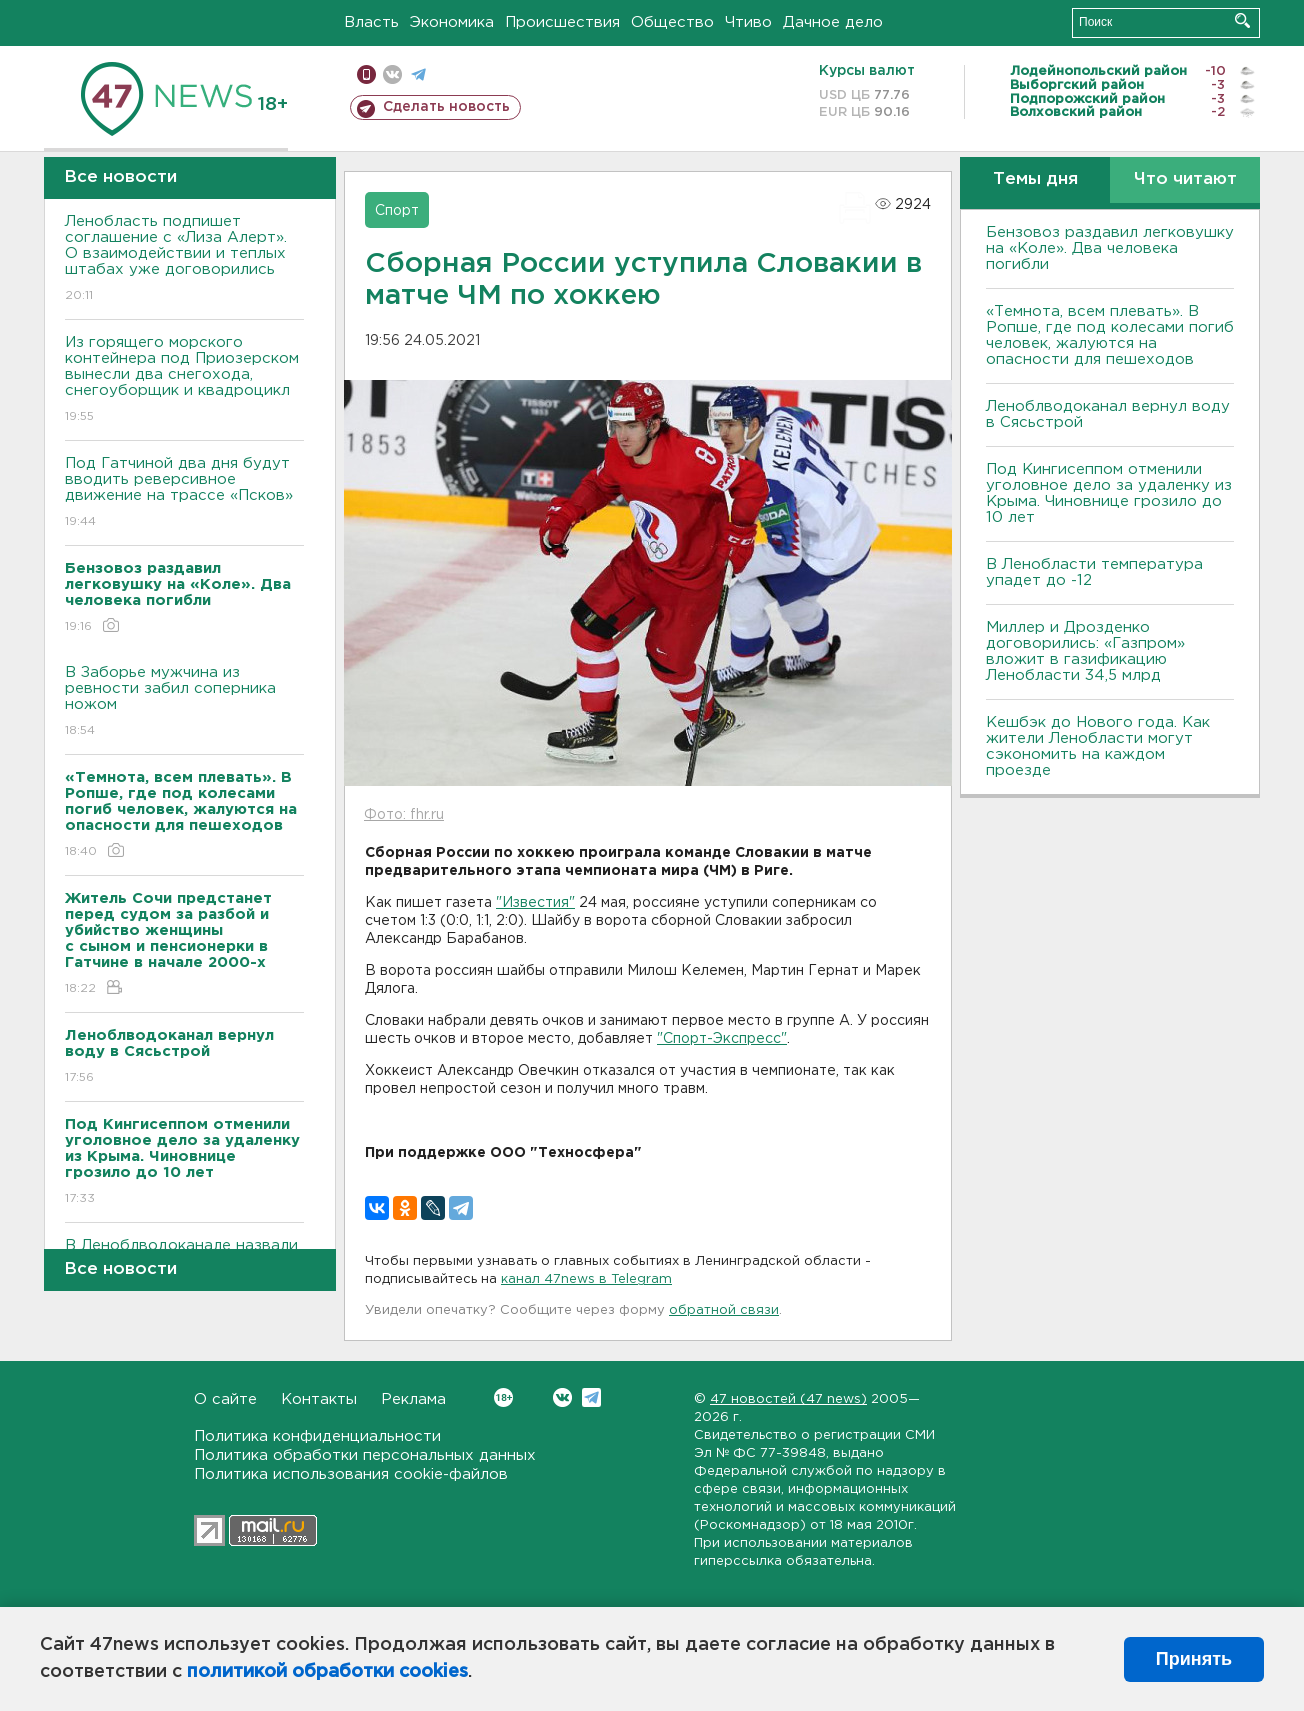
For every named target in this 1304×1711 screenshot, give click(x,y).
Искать (1242, 20)
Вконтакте (503, 1397)
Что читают (1185, 179)
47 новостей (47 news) (788, 1399)
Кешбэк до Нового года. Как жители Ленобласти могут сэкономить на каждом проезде (1098, 746)
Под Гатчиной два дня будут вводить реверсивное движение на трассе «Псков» (184, 493)
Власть (371, 22)
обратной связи (724, 1310)
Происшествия (562, 22)
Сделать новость (446, 107)
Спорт (397, 211)
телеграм (418, 74)
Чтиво (748, 22)
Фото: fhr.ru (404, 815)
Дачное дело (833, 22)
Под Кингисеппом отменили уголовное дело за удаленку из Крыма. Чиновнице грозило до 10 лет (1109, 493)
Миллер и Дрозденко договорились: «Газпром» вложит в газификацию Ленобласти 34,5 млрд (1085, 651)
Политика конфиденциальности (317, 1436)
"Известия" (535, 903)
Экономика (452, 22)
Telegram (591, 1397)
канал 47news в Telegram (586, 1279)
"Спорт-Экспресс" (722, 1039)
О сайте (225, 1399)
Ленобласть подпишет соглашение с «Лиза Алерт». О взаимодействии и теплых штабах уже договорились (184, 259)
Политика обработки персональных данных (365, 1455)
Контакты (319, 1399)
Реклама (413, 1399)
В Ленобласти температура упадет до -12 (1094, 572)
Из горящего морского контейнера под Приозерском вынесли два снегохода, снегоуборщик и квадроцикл (184, 380)
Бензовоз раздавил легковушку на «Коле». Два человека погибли (1110, 248)
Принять (1194, 1659)
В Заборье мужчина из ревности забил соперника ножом (184, 702)
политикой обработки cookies (327, 1672)
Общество (672, 22)
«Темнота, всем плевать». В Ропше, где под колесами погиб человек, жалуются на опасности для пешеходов (1110, 335)
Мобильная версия (366, 74)
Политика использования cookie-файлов (351, 1474)
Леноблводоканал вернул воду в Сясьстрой (1108, 414)
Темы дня (1035, 179)
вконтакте (392, 74)
